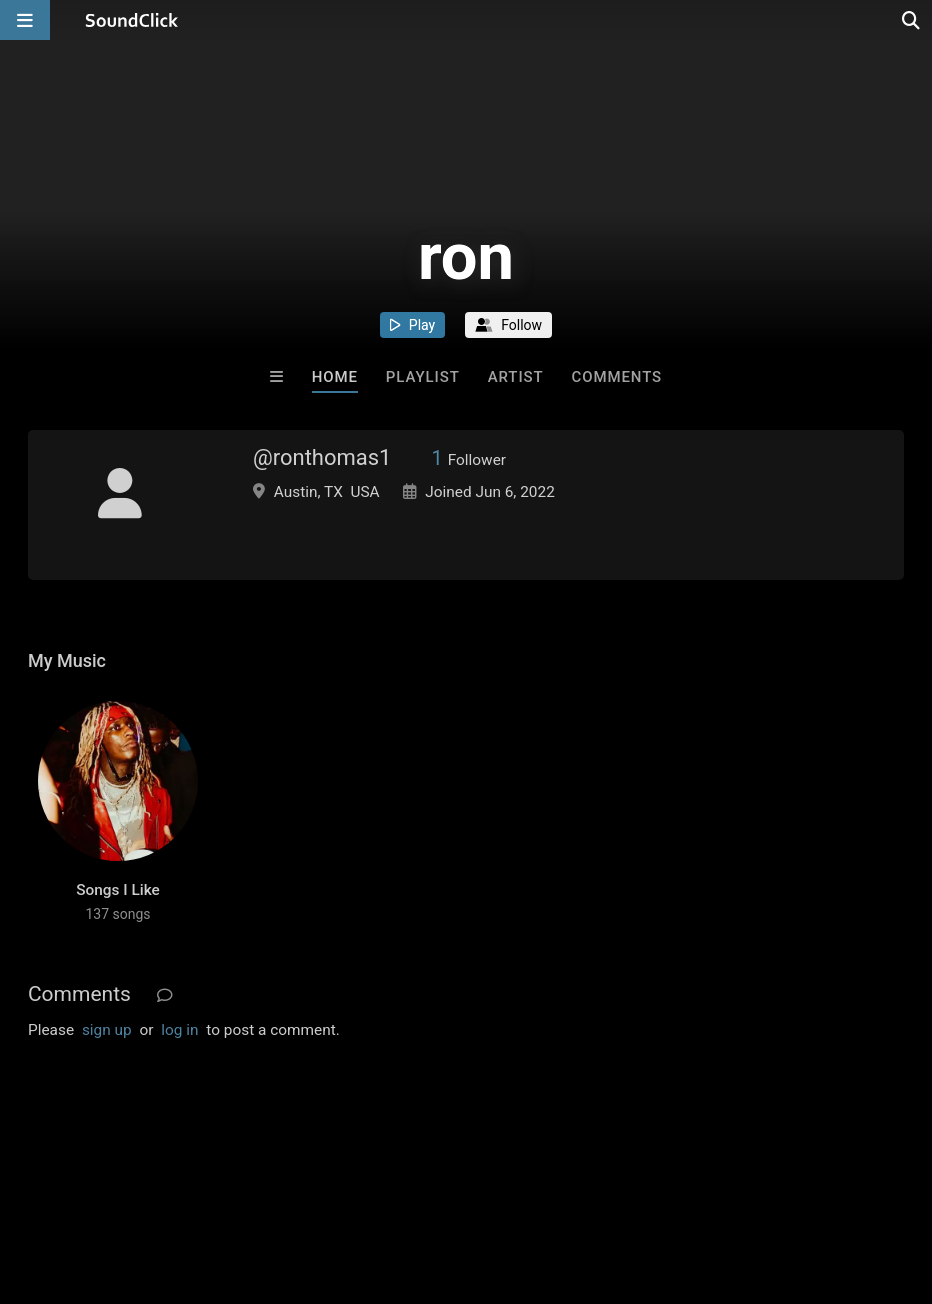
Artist (516, 377)
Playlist (423, 377)
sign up (107, 1030)
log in (179, 1030)
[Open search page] (912, 20)
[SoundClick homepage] (132, 20)
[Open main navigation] (25, 20)
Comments (617, 377)
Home (335, 377)
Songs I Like (118, 890)
